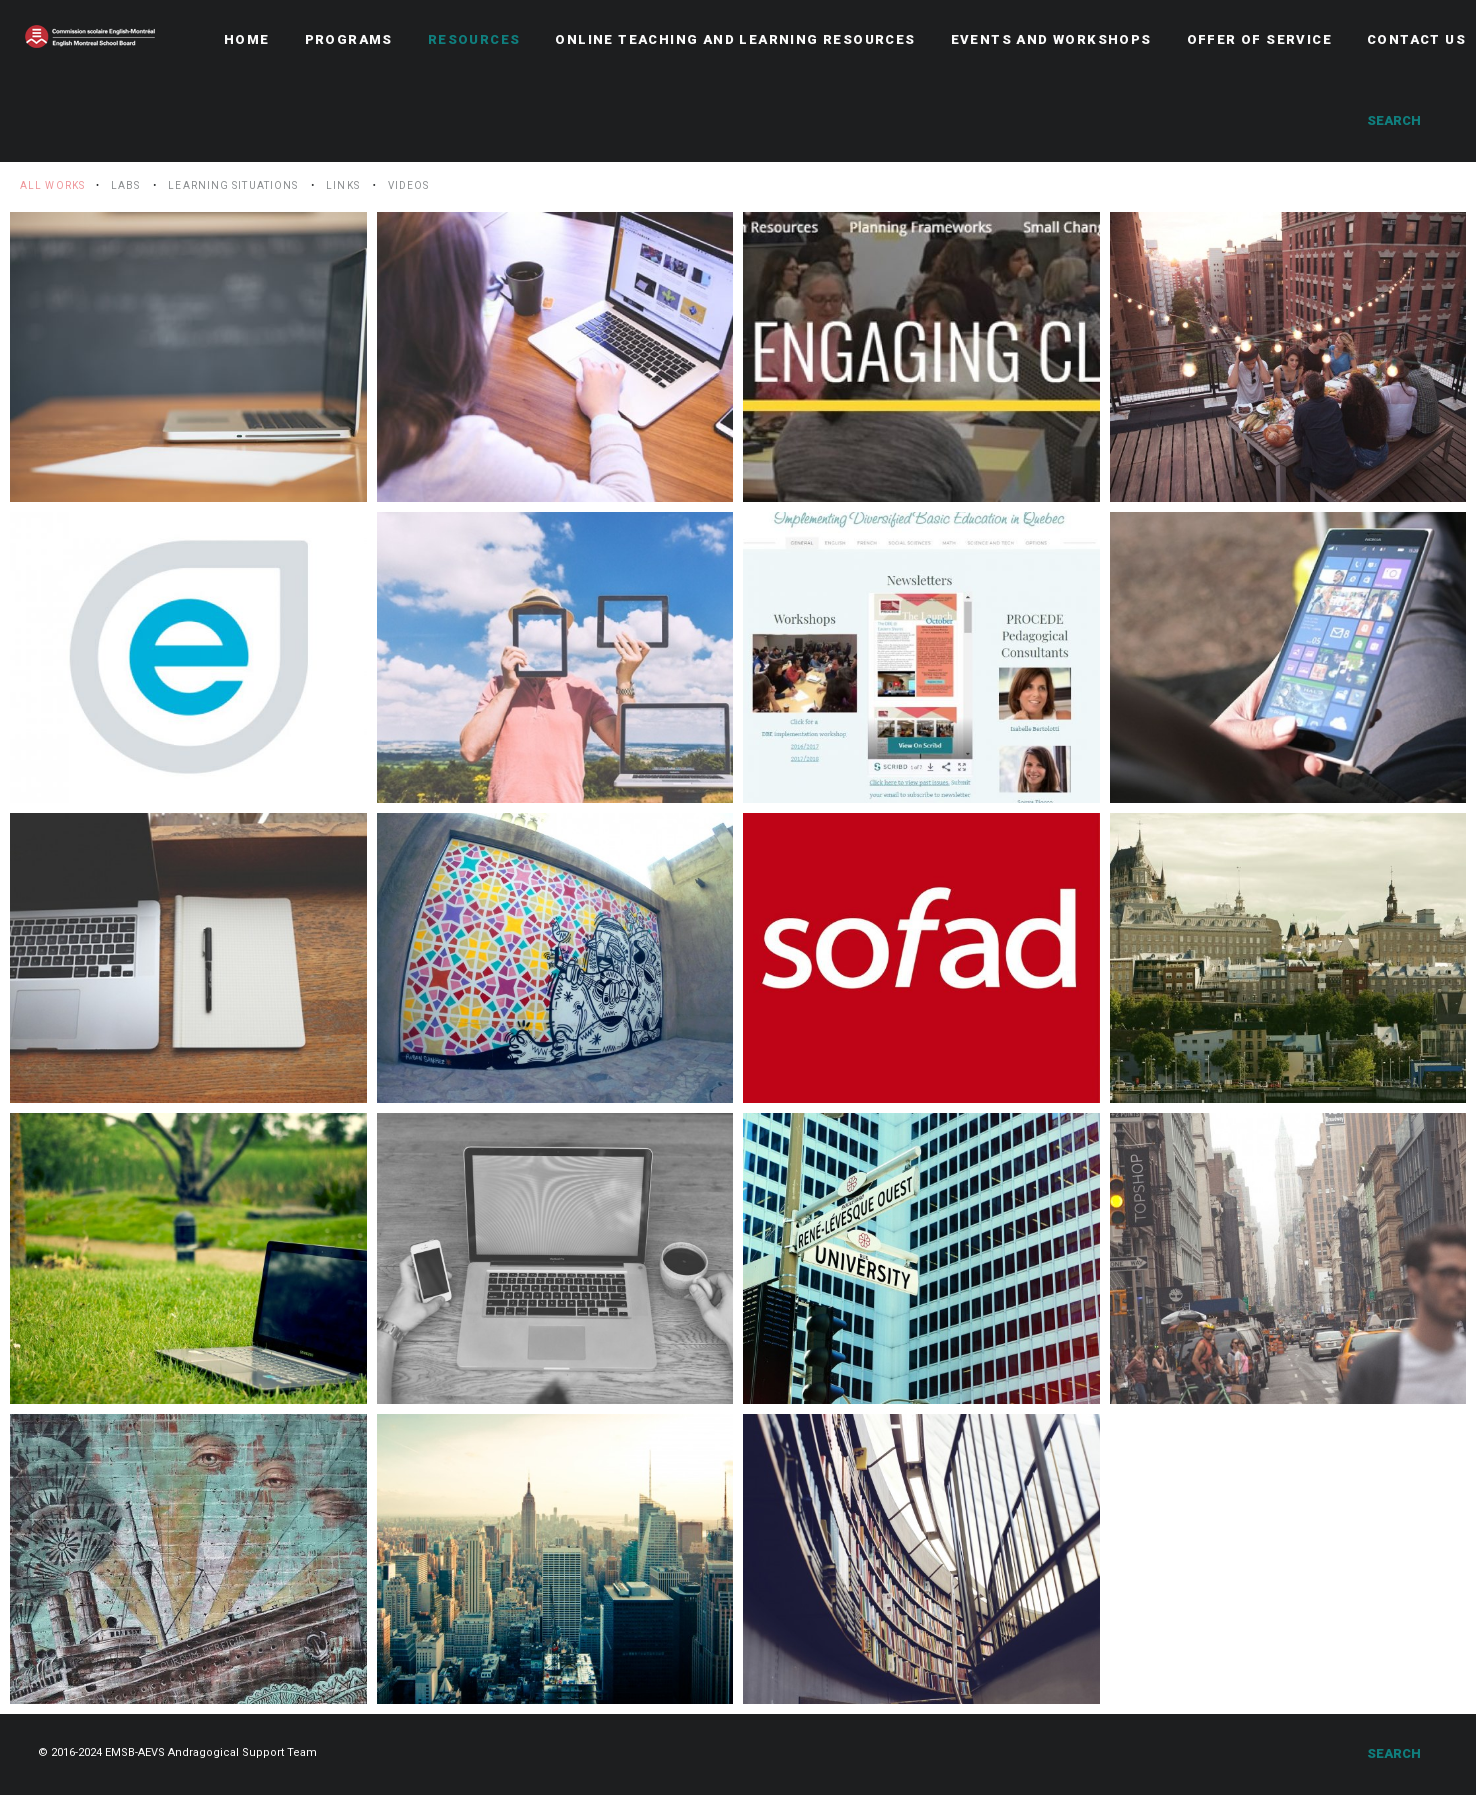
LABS (125, 185)
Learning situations (233, 185)
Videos (409, 185)
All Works (52, 185)
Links (343, 185)
